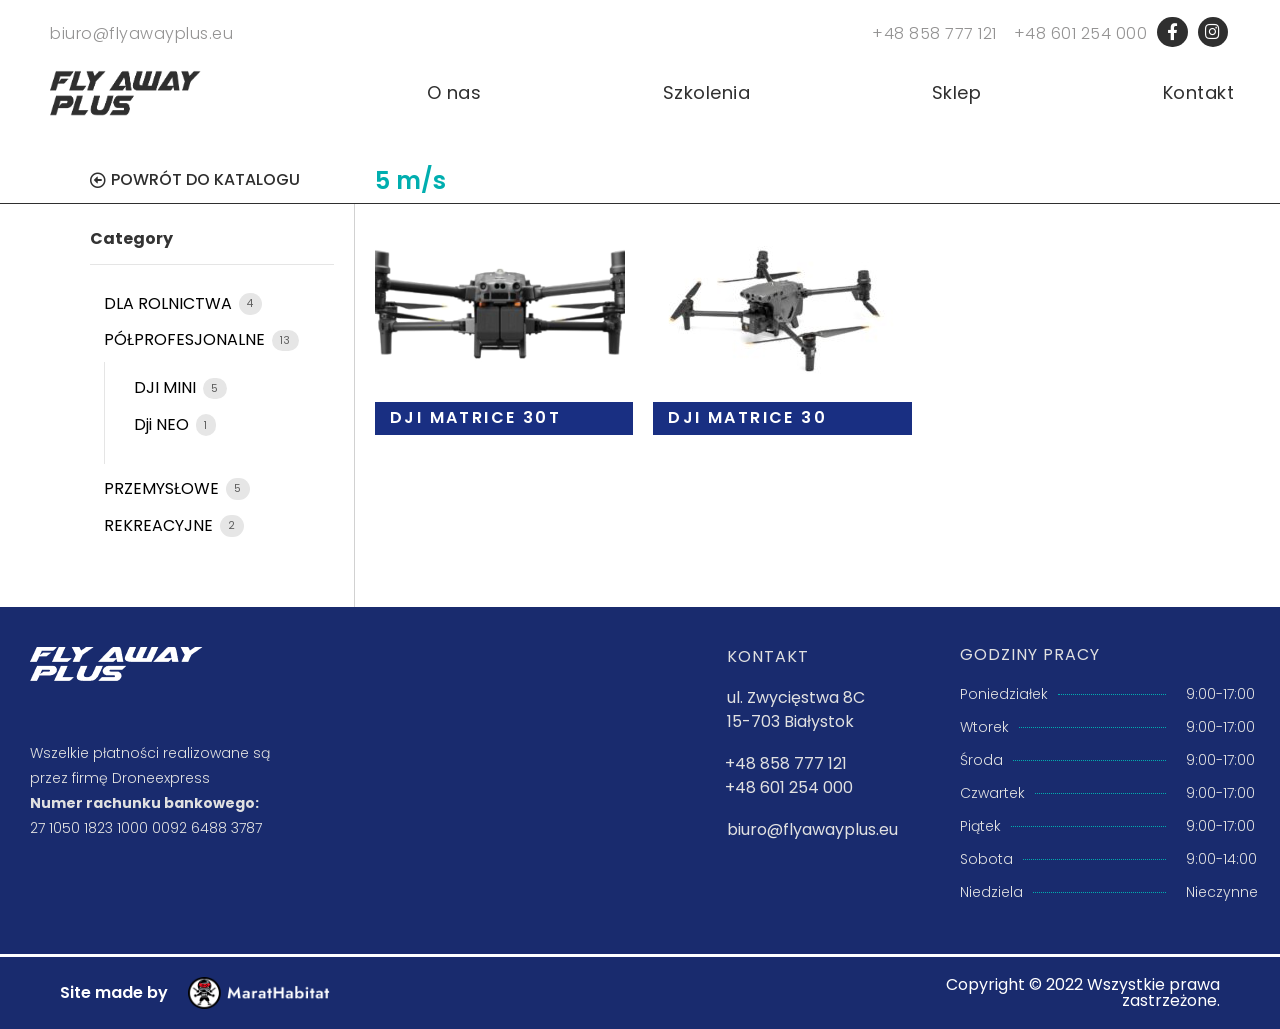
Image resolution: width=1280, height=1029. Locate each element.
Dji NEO (163, 424)
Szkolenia (707, 93)
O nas (454, 93)
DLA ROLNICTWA (170, 303)
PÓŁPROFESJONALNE (186, 340)
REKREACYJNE (160, 525)
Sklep (957, 93)
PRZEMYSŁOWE (163, 488)
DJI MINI (167, 388)
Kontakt (1199, 93)
